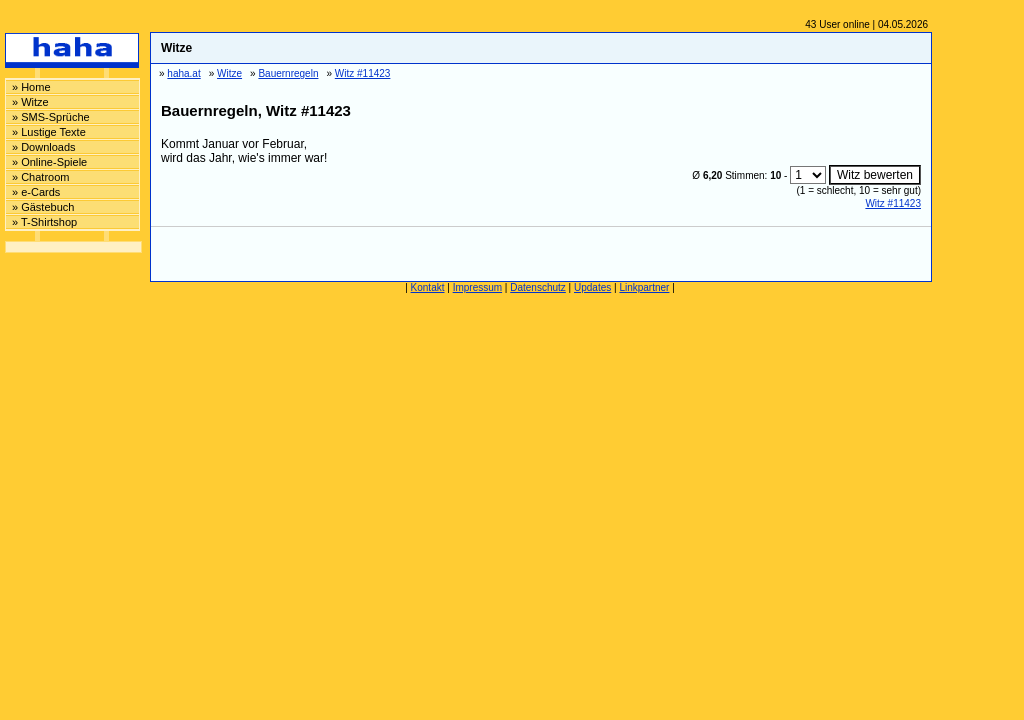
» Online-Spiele (49, 162)
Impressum (477, 287)
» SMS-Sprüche (51, 117)
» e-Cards (36, 192)
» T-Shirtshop (44, 222)
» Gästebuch (43, 207)
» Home (31, 87)
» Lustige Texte (49, 132)
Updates (592, 287)
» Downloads (44, 147)
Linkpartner (644, 287)
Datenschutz (538, 287)
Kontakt (428, 287)
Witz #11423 (893, 203)
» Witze (30, 102)
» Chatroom (40, 177)
